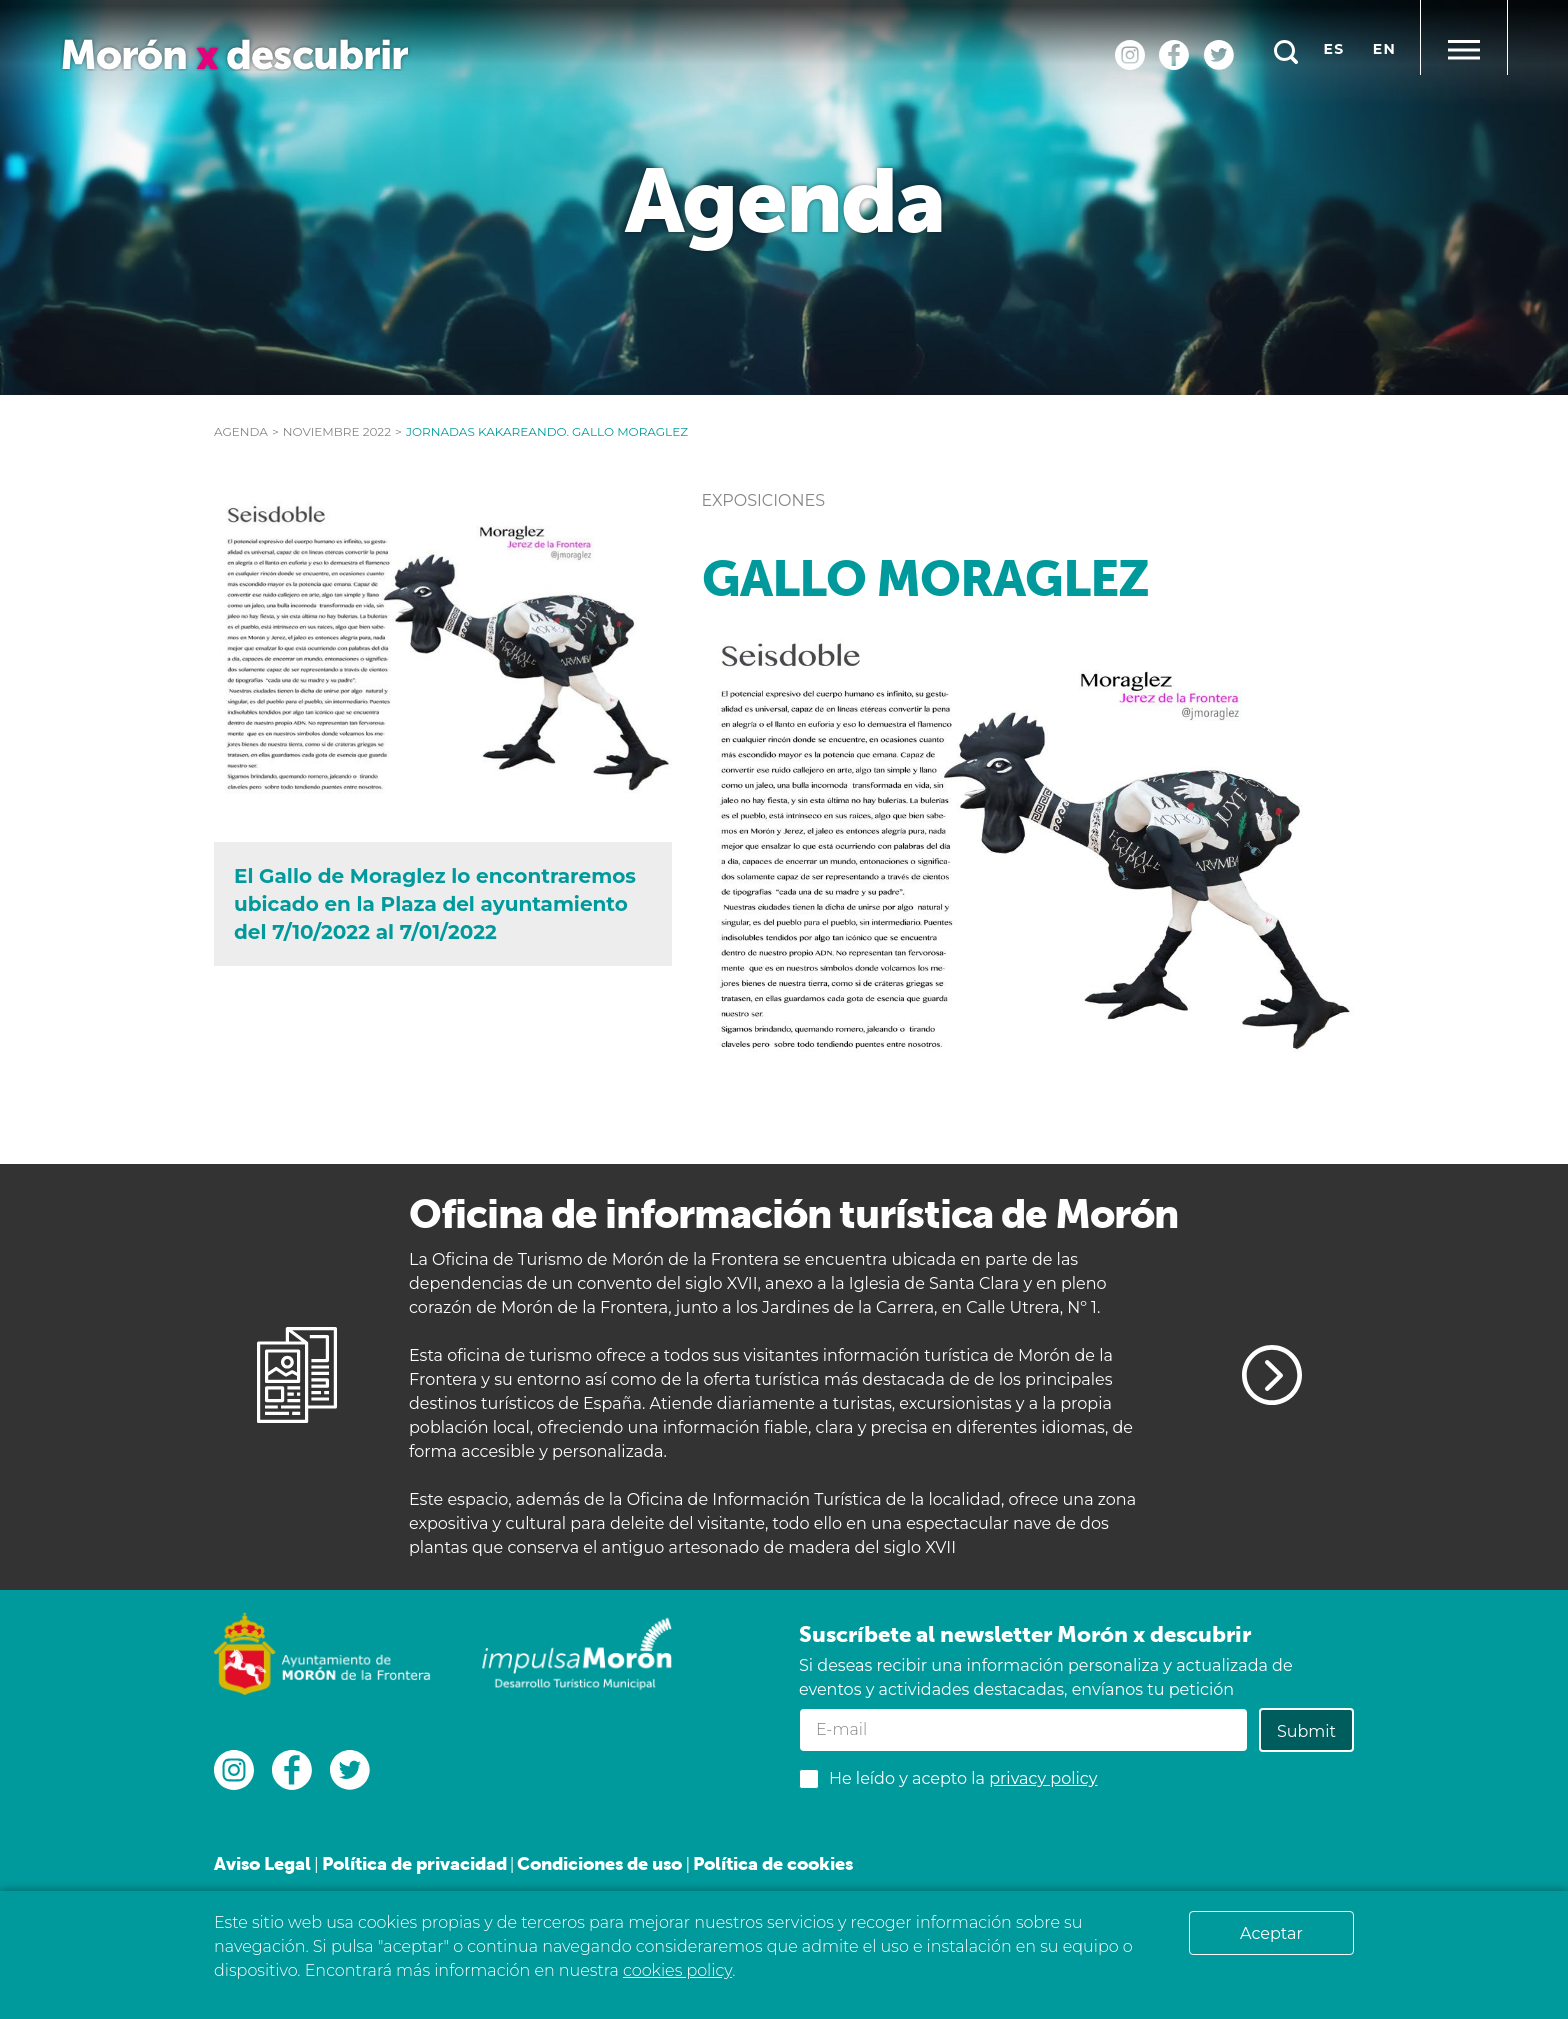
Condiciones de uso (599, 1863)
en (1384, 49)
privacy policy (1043, 1778)
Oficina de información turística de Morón (793, 1213)
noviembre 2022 (337, 431)
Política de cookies (773, 1863)
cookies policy (677, 1970)
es (1334, 49)
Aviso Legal (262, 1863)
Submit (1306, 1731)
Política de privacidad (414, 1863)
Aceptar (1271, 1933)
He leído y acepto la (963, 1778)
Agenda (241, 431)
